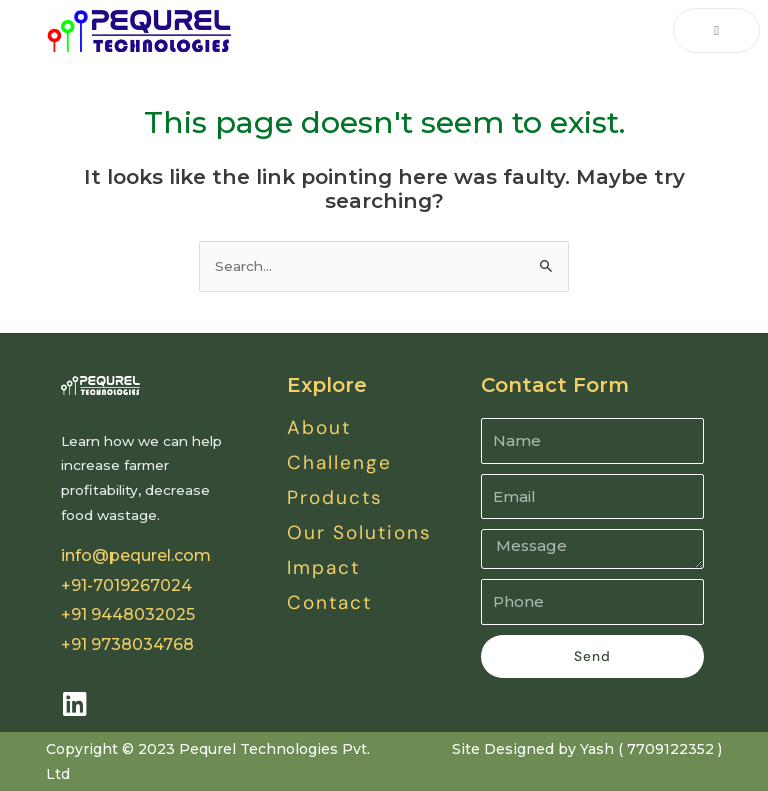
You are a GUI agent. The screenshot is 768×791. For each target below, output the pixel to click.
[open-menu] (716, 31)
